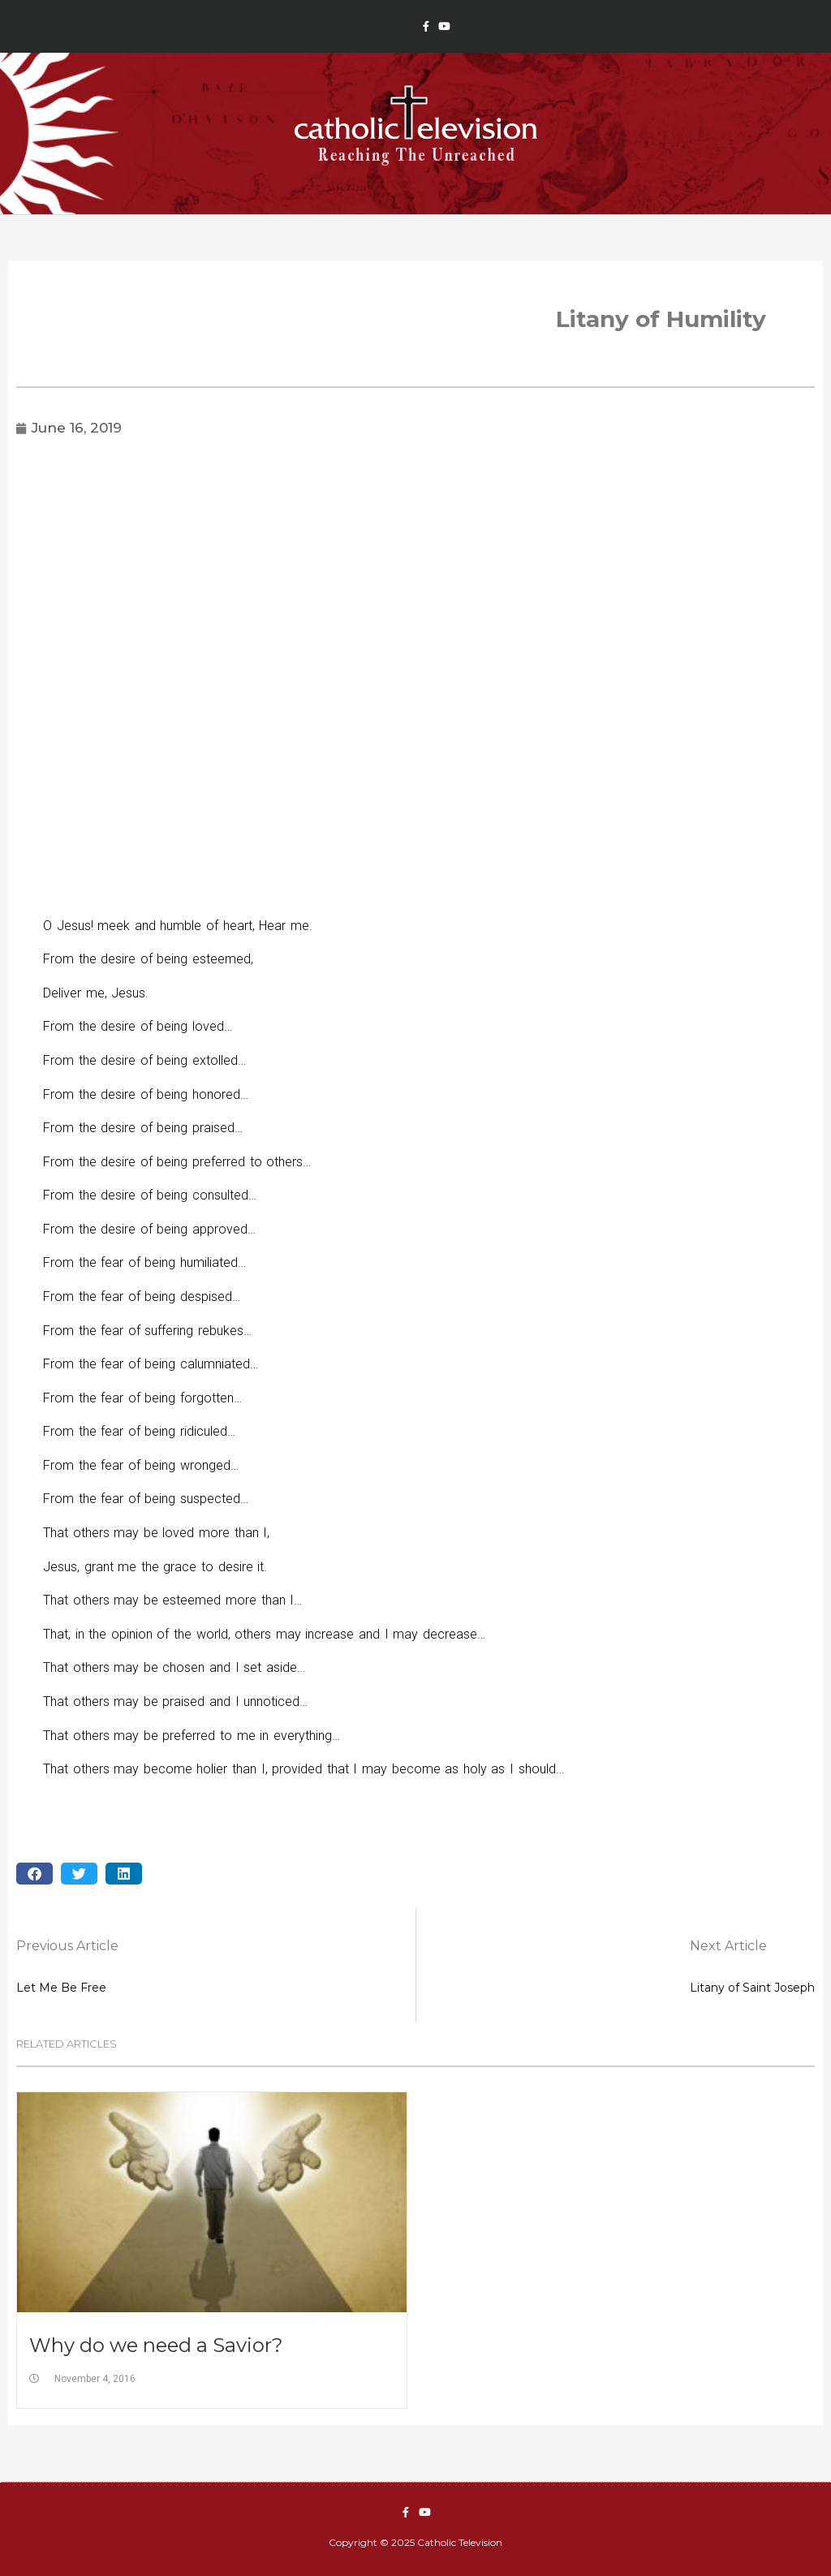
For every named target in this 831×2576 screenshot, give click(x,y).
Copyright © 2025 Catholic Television (415, 2542)
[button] (34, 1873)
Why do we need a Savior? (156, 2345)
